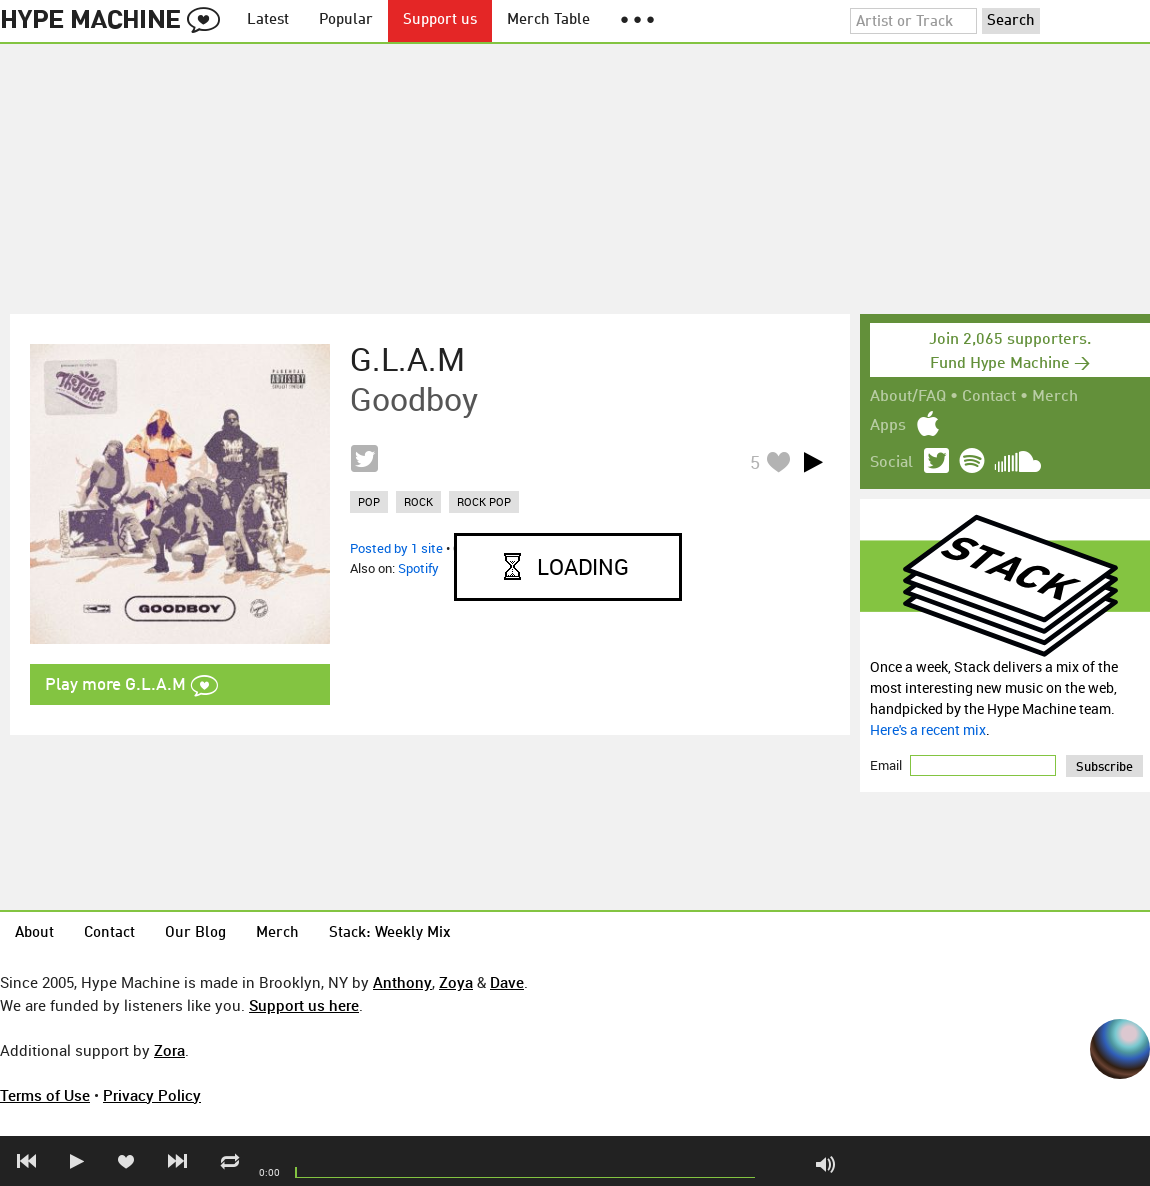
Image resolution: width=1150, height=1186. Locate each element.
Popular (346, 20)
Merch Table (548, 20)
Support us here (304, 1005)
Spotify (418, 568)
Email (887, 765)
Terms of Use (45, 1095)
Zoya (456, 982)
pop (369, 501)
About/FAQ (908, 397)
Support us (440, 20)
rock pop (484, 501)
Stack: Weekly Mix (390, 933)
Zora (169, 1050)
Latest (268, 20)
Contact (989, 397)
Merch (1055, 397)
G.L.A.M (407, 359)
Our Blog (195, 933)
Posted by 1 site (396, 548)
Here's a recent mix (928, 729)
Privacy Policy (152, 1095)
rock (418, 501)
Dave (507, 982)
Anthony (402, 982)
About (34, 933)
